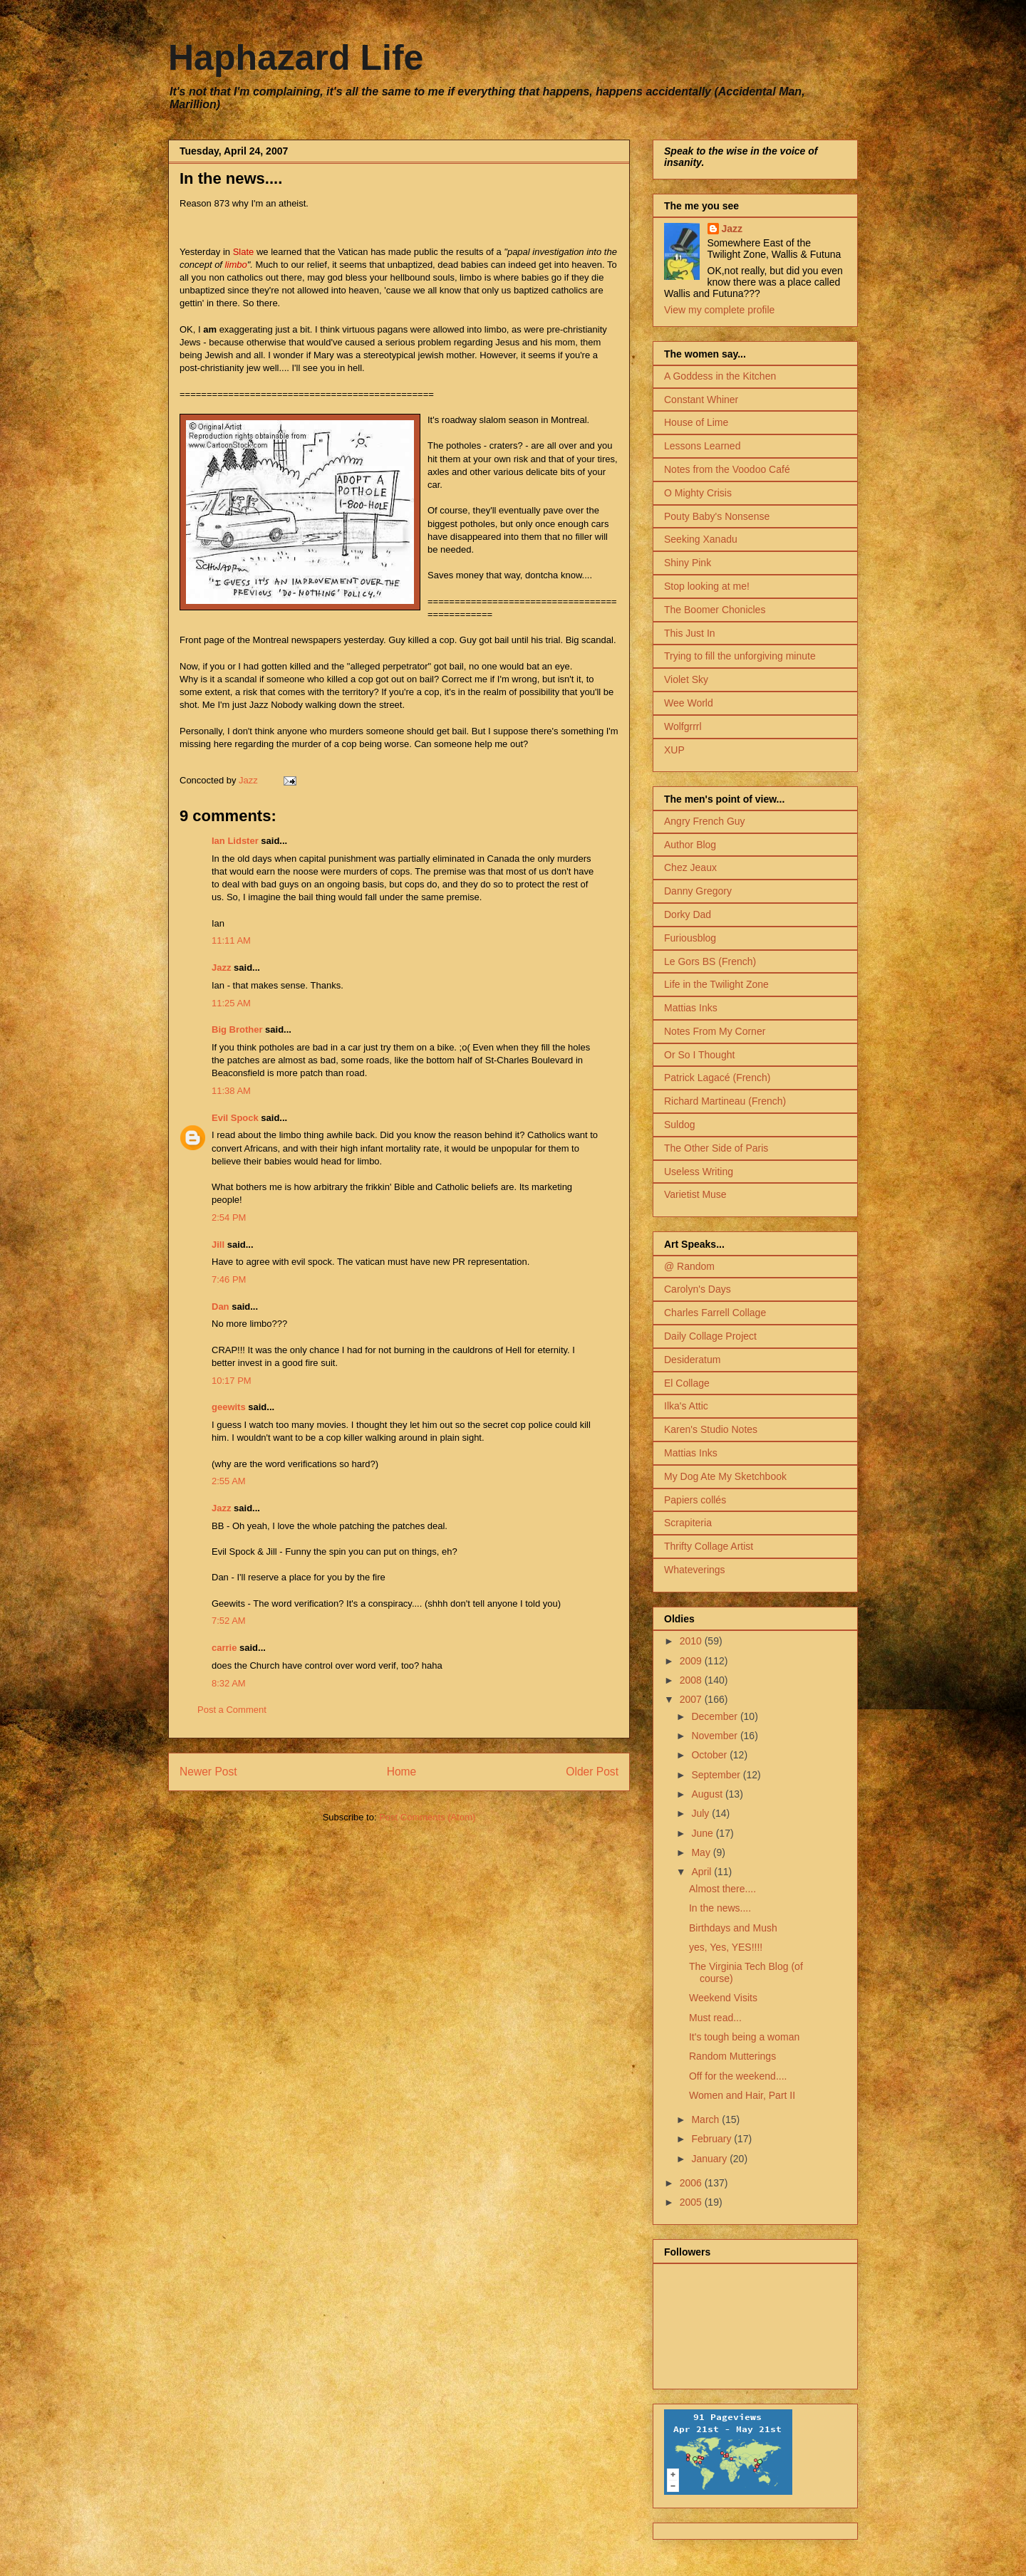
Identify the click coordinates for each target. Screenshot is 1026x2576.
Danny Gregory (698, 891)
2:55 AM (229, 1481)
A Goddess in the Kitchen (720, 376)
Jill (218, 1244)
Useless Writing (698, 1171)
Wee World (688, 703)
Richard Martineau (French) (725, 1101)
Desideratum (692, 1359)
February (712, 2138)
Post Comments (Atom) (427, 1817)
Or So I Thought (699, 1054)
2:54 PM (229, 1217)
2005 (692, 2202)
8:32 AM (229, 1683)
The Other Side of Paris (716, 1148)
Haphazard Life (295, 58)
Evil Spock (235, 1117)
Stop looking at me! (707, 586)
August (708, 1794)
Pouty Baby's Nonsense (717, 516)
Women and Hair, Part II (742, 2095)
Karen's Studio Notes (710, 1429)
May (701, 1852)
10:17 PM (232, 1380)
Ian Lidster (235, 840)
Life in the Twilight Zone (716, 984)
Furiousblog (690, 938)
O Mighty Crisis (698, 493)
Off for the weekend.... (738, 2076)
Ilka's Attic (686, 1406)
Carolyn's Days (697, 1289)
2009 (692, 1661)
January (710, 2158)
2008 (692, 1680)
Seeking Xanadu (700, 539)
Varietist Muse (695, 1194)
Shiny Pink (687, 562)
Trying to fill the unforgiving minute (740, 656)
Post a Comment (231, 1709)
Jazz (221, 967)
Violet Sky (686, 679)
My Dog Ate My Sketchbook (725, 1476)
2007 (692, 1699)
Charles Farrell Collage (715, 1312)
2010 (692, 1641)
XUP (674, 750)
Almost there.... (722, 1888)
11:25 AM (231, 1003)
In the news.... (720, 1908)
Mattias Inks (690, 1007)
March (706, 2119)
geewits (229, 1407)
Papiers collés (695, 1500)
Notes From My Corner (714, 1031)
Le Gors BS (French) (710, 961)
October (710, 1755)
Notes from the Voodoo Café (727, 469)
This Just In (689, 633)
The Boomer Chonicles (714, 609)
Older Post (592, 1772)
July (701, 1813)
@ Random (689, 1266)
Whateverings (694, 1569)
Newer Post (208, 1772)
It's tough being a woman (744, 2037)
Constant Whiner (701, 399)
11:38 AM (231, 1090)
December (715, 1716)
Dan (220, 1306)
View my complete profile (719, 310)
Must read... (715, 2017)
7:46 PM (229, 1279)
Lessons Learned (702, 446)
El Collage (687, 1383)
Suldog (679, 1124)
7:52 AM (229, 1620)
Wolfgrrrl (683, 726)
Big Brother (237, 1029)
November (715, 1735)
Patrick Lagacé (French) (717, 1077)
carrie (224, 1647)
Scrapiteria (688, 1522)
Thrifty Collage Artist (708, 1546)
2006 (692, 2183)
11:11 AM (231, 940)
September (716, 1774)
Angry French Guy (704, 821)
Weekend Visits (723, 1997)
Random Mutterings (732, 2056)
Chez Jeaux (690, 867)
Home (402, 1772)
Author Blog (690, 844)
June (703, 1833)
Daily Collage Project (710, 1336)
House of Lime (696, 422)
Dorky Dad (687, 914)
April (702, 1871)
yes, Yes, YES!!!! (725, 1947)
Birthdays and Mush (733, 1928)
